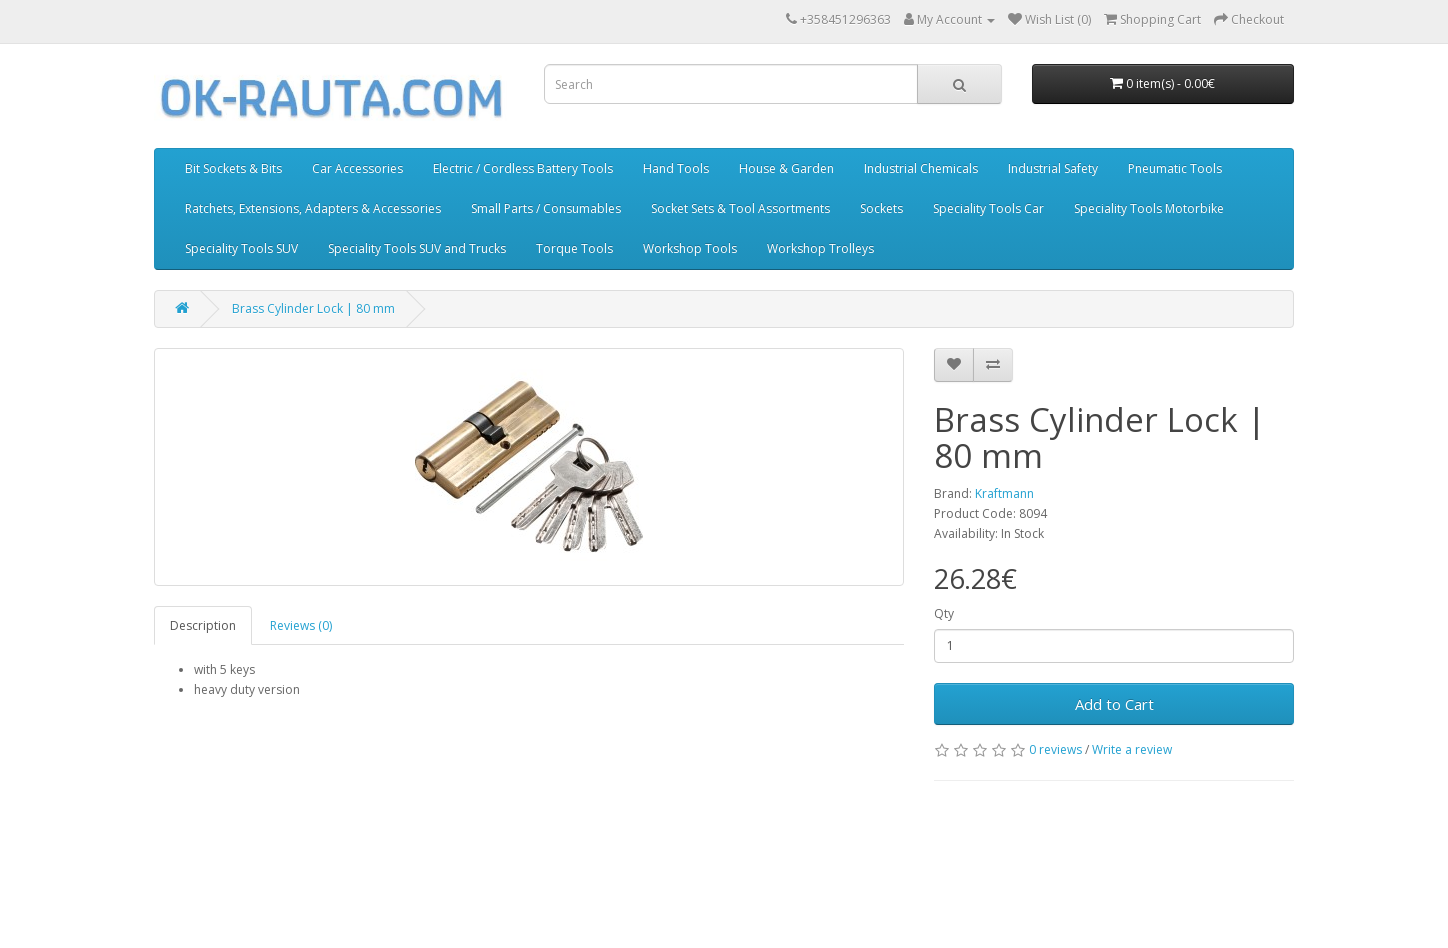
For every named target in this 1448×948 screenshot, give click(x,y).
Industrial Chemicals (921, 168)
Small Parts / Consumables (546, 208)
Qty (944, 613)
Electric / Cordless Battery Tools (523, 168)
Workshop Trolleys (820, 248)
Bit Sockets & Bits (233, 168)
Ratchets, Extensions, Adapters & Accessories (313, 208)
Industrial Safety (1053, 168)
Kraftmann (1004, 493)
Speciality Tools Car (988, 208)
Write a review (1132, 749)
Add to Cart (1114, 704)
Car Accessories (357, 168)
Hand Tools (676, 168)
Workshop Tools (690, 248)
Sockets (881, 208)
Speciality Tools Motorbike (1149, 208)
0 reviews (1055, 749)
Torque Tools (574, 248)
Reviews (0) (301, 625)
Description (203, 625)
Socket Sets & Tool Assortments (740, 208)
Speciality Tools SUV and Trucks (417, 248)
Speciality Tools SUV (241, 248)
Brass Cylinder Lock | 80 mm (313, 308)
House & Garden (786, 168)
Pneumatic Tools (1175, 168)
